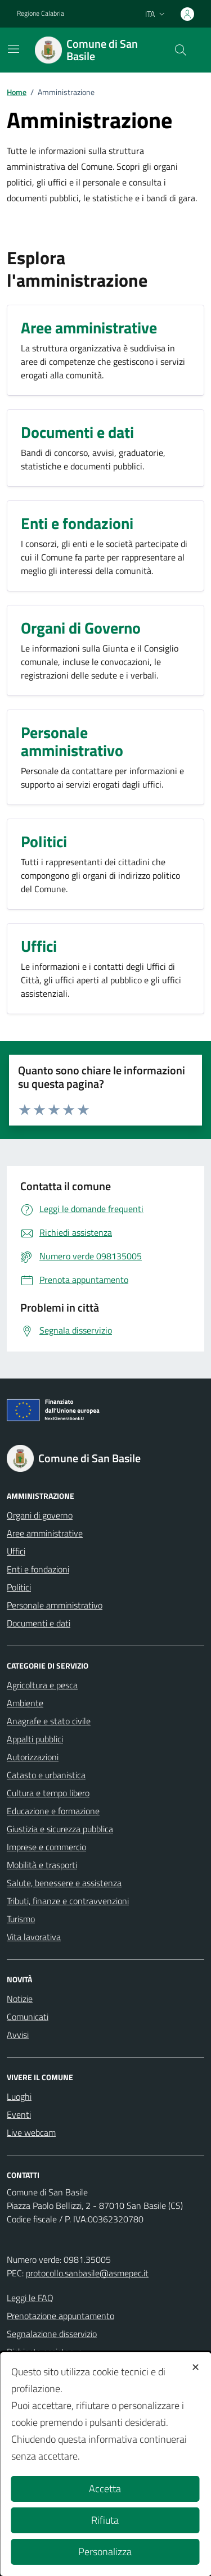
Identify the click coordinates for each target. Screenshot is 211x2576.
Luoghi (19, 2096)
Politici (19, 1587)
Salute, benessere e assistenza (64, 1883)
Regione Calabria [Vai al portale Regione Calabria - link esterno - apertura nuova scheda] (40, 13)
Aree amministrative (45, 1533)
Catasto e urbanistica (46, 1775)
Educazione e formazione (53, 1811)
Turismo (21, 1919)
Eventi (19, 2114)
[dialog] (105, 2464)
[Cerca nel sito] (180, 50)
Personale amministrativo (54, 1605)
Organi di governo (40, 1515)
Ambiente (25, 1703)
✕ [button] (195, 2367)
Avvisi (18, 2034)
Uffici (16, 1551)
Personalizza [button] (105, 2551)
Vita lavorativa (34, 1937)
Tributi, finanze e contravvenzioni (68, 1901)
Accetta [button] (105, 2488)
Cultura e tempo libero (48, 1793)
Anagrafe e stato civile (49, 1721)
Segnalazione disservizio (52, 2333)
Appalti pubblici (35, 1739)
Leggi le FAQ (30, 2297)
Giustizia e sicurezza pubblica (60, 1829)
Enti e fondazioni (38, 1569)
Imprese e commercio (46, 1847)
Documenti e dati (38, 1623)
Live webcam (31, 2132)
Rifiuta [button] (105, 2520)
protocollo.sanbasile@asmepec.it (87, 2273)
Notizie (20, 1998)
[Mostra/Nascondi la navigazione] (13, 49)
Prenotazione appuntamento (60, 2315)
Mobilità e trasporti (42, 1865)
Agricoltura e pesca (42, 1685)
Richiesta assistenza (45, 2351)
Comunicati (27, 2016)
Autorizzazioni (33, 1757)
